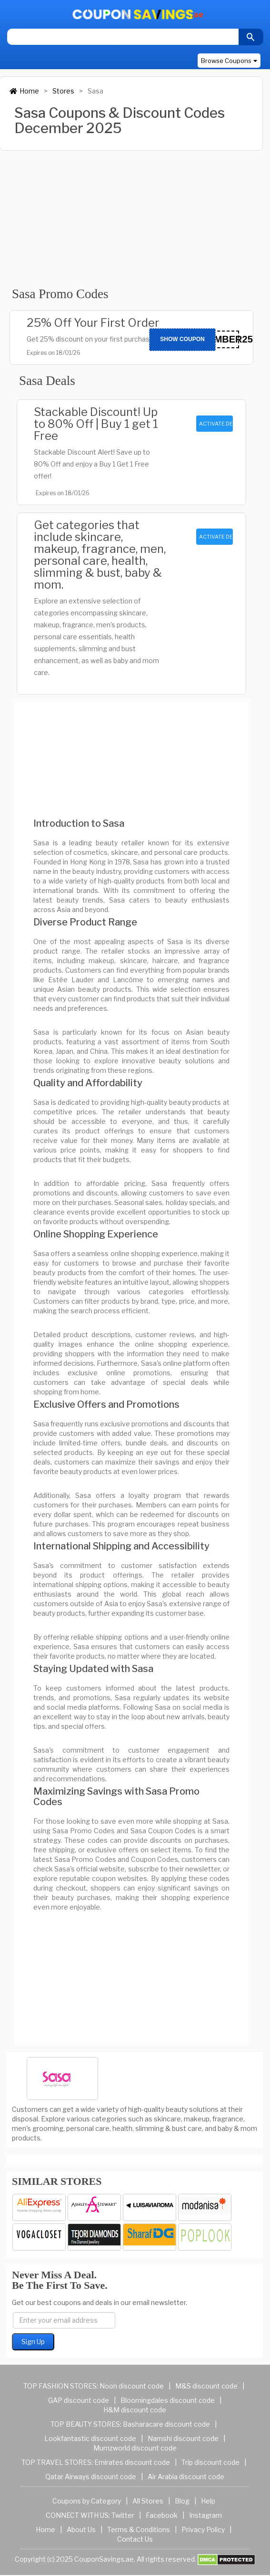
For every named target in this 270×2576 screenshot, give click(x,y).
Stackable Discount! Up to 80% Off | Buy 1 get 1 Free (96, 424)
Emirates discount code (132, 2462)
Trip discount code (210, 2462)
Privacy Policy (203, 2529)
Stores (63, 91)
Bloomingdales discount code (167, 2400)
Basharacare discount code (166, 2424)
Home (24, 91)
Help (208, 2501)
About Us (81, 2529)
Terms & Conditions (138, 2529)
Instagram (205, 2515)
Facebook (162, 2515)
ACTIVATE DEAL (216, 423)
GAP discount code (78, 2400)
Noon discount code (132, 2386)
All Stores (147, 2501)
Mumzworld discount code (135, 2448)
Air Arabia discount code (186, 2476)
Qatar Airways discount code (90, 2476)
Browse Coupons (229, 60)
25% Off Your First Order (93, 323)
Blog (182, 2501)
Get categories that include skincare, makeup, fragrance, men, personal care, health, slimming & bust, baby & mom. (100, 555)
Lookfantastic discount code (90, 2438)
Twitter (122, 2515)
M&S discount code (206, 2386)
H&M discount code (134, 2410)
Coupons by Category (86, 2501)
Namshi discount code (183, 2438)
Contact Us (135, 2539)
